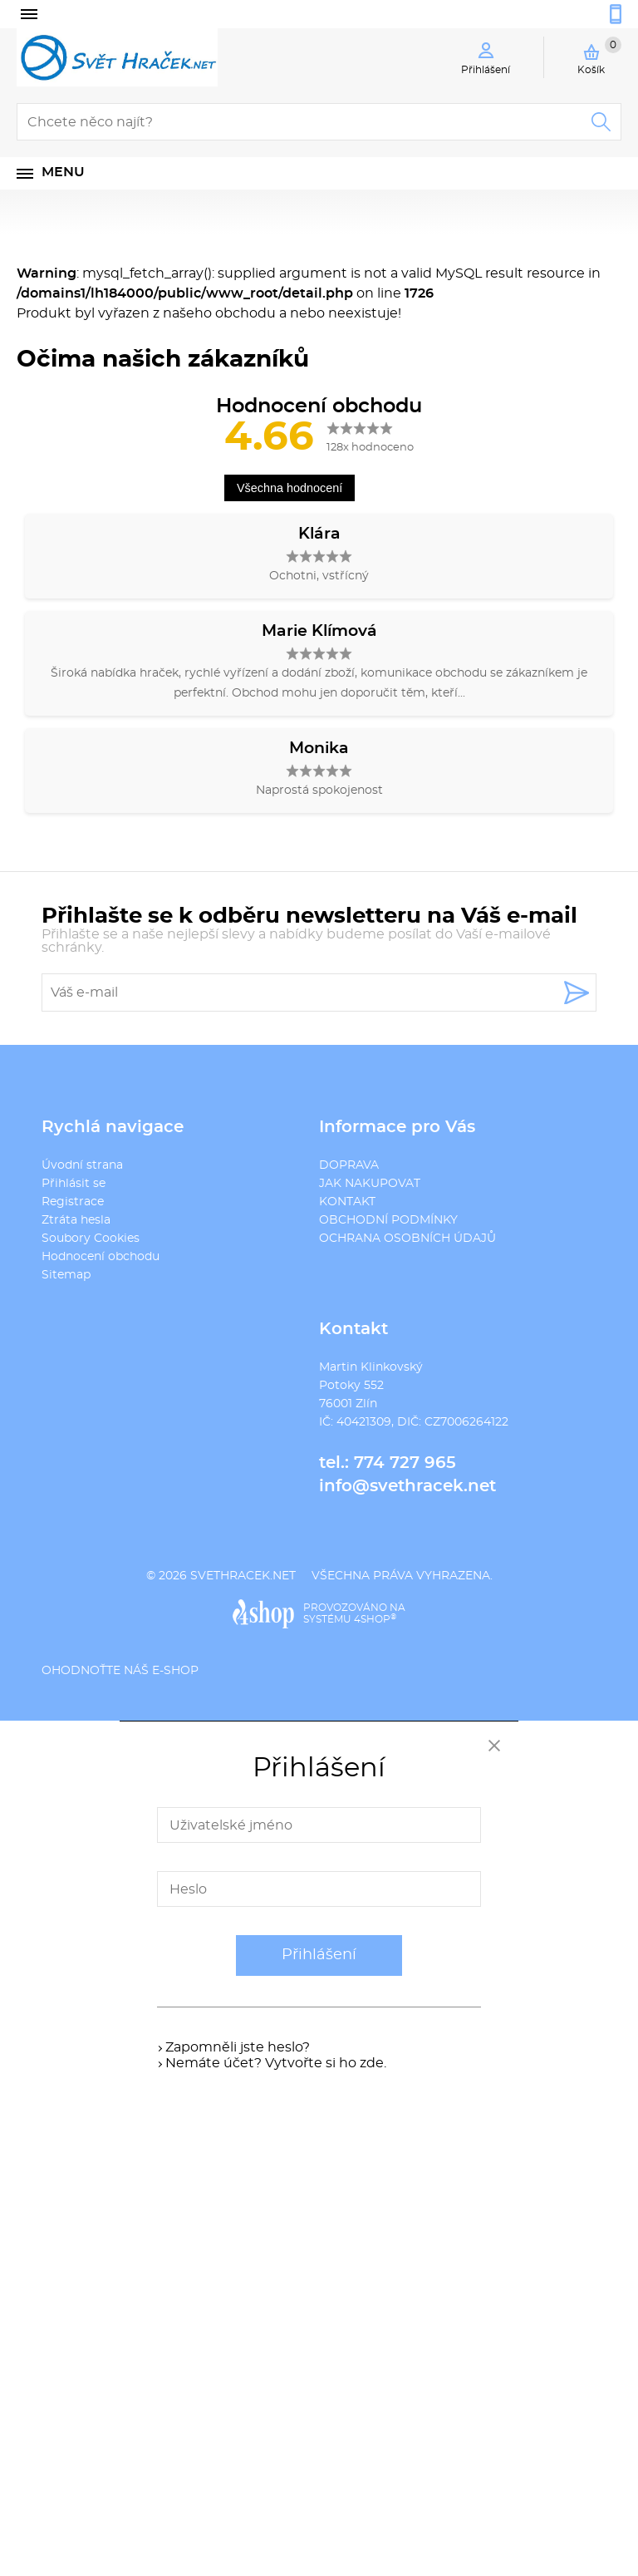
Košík (599, 56)
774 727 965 (405, 1463)
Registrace (73, 1202)
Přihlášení (319, 1955)
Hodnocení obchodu (101, 1257)
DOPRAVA (349, 1165)
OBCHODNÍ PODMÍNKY (388, 1220)
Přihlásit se (74, 1183)
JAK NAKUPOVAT (369, 1183)
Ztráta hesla (76, 1220)
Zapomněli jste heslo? (237, 2047)
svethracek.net (243, 1576)
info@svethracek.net (407, 1486)
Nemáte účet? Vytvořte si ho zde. (275, 2063)
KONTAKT (347, 1202)
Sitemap (66, 1275)
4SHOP (375, 1619)
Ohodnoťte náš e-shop (120, 1671)
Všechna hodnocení (289, 488)
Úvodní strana (82, 1165)
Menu (63, 172)
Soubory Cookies (91, 1238)
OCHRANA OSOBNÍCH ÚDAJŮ (407, 1238)
